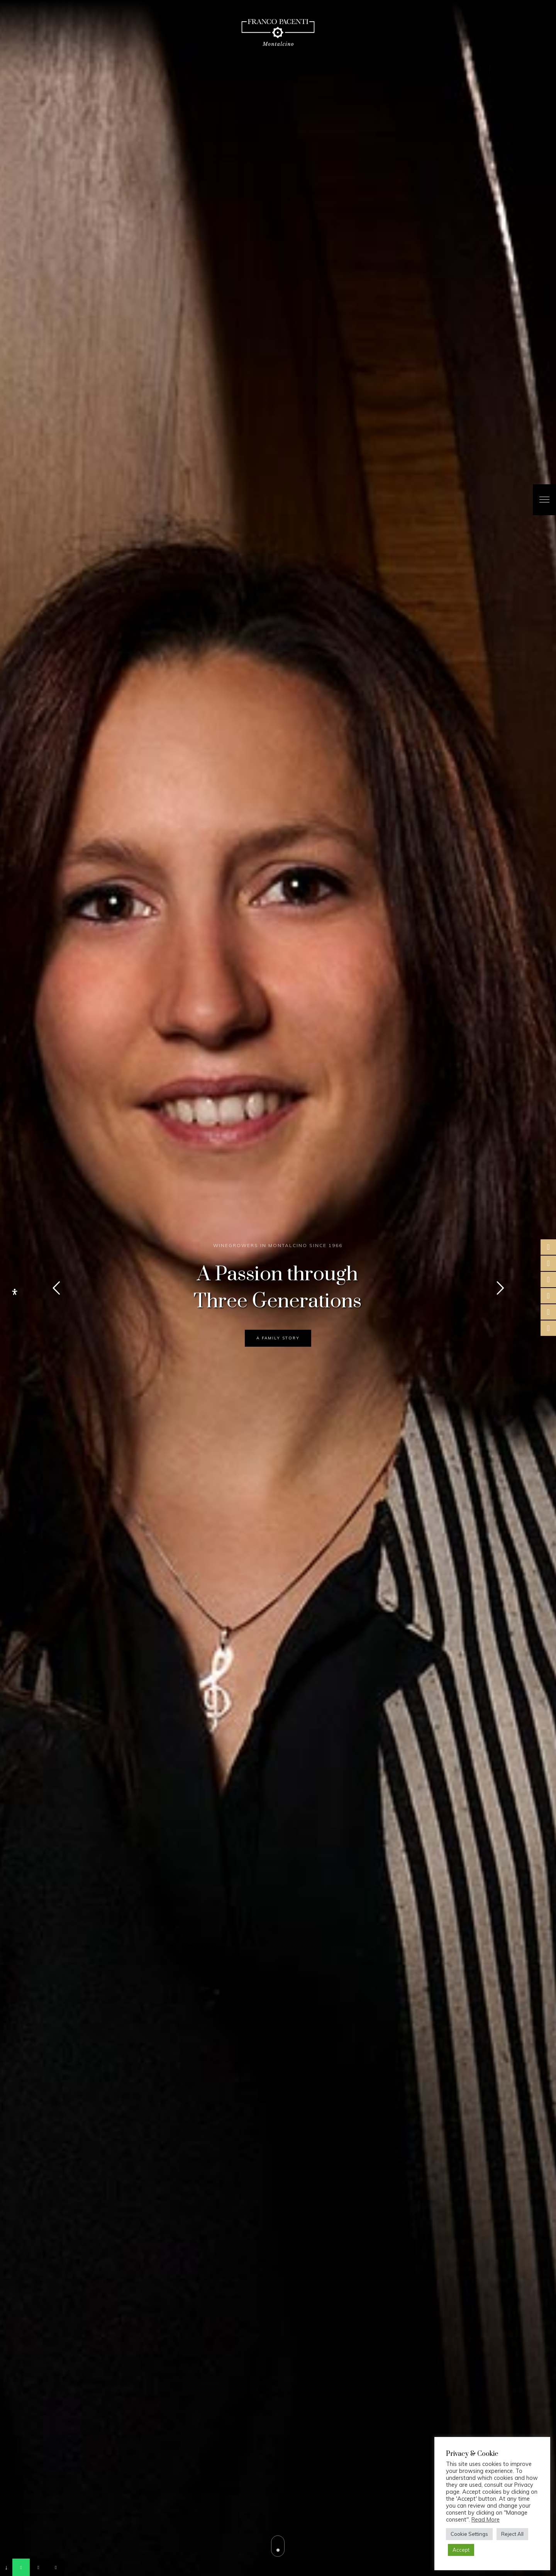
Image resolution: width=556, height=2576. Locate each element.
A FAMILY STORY (278, 1338)
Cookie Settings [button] (469, 2534)
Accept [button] (461, 2550)
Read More (485, 2519)
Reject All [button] (512, 2534)
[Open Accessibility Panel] (14, 1292)
